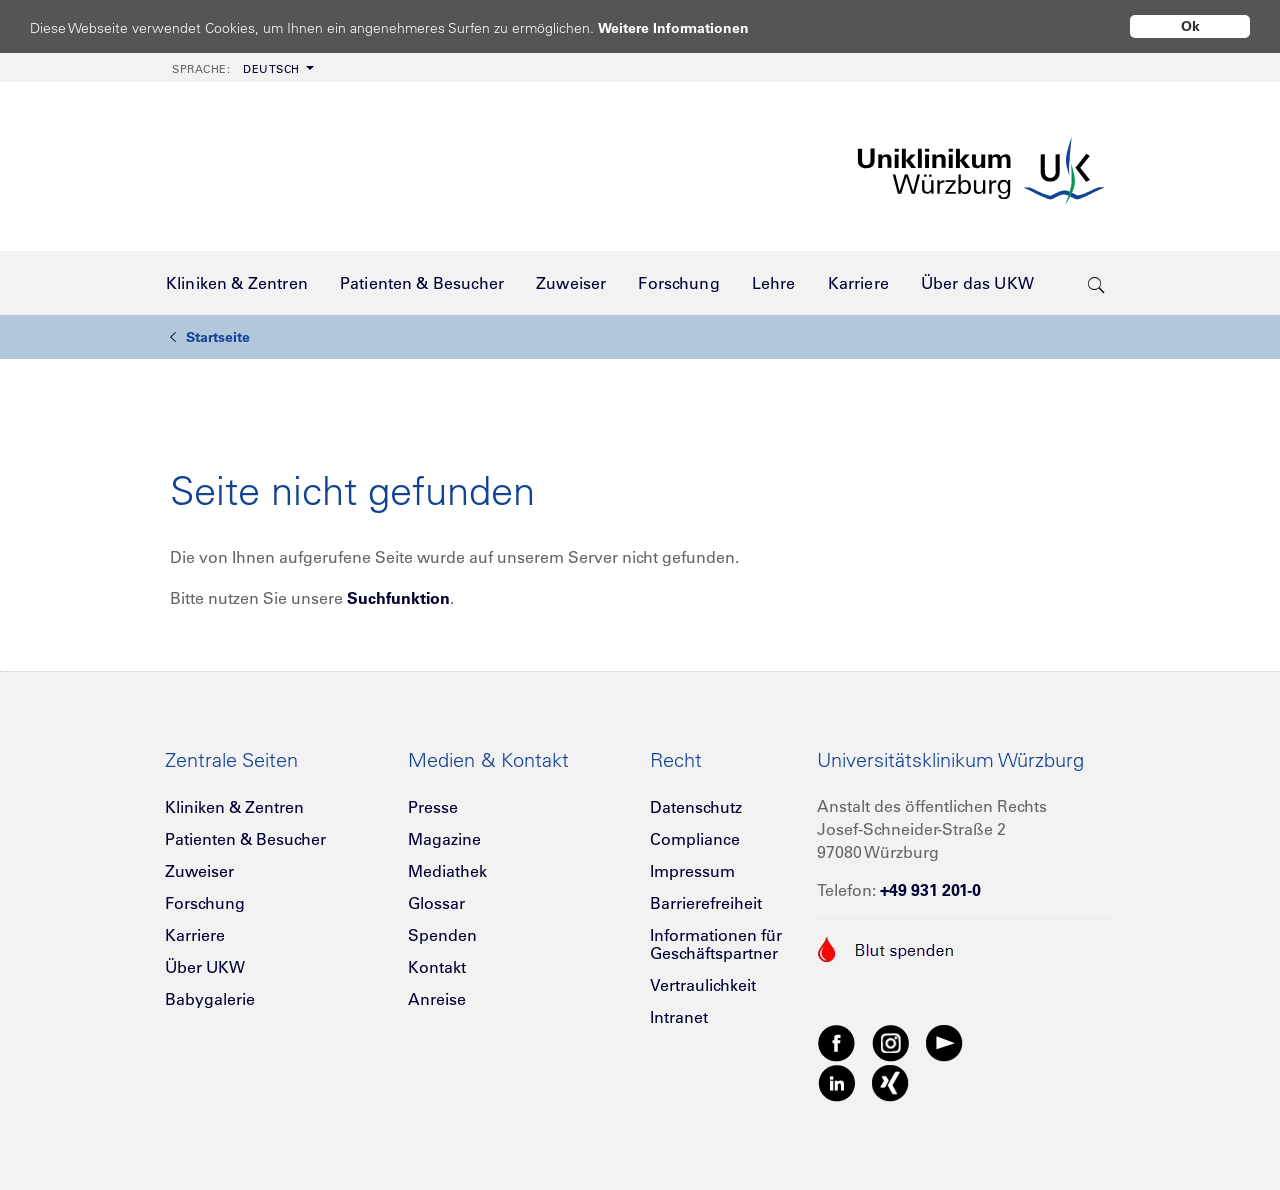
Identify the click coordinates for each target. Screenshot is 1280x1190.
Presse (433, 807)
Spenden (442, 935)
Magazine (444, 839)
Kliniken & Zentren (234, 807)
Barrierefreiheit (706, 903)
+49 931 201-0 (930, 890)
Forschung (205, 903)
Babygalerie (210, 999)
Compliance (695, 839)
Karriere (195, 935)
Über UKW (205, 967)
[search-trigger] (1096, 283)
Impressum (692, 871)
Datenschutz (696, 807)
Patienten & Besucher (245, 839)
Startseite (210, 337)
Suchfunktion (398, 598)
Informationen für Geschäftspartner (716, 944)
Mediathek (447, 871)
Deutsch (236, 69)
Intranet (679, 1017)
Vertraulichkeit (703, 985)
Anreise (437, 999)
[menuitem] (241, 67)
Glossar (436, 903)
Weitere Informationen (692, 27)
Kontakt (437, 967)
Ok (1190, 26)
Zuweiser (199, 871)
